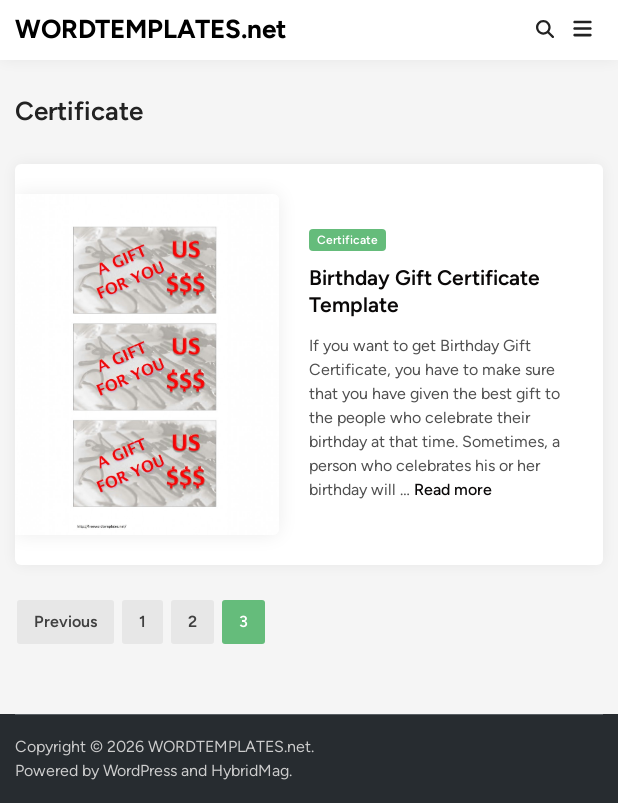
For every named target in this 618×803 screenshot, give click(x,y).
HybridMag (250, 770)
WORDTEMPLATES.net (150, 29)
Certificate (347, 240)
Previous (65, 621)
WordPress (140, 770)
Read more (453, 489)
